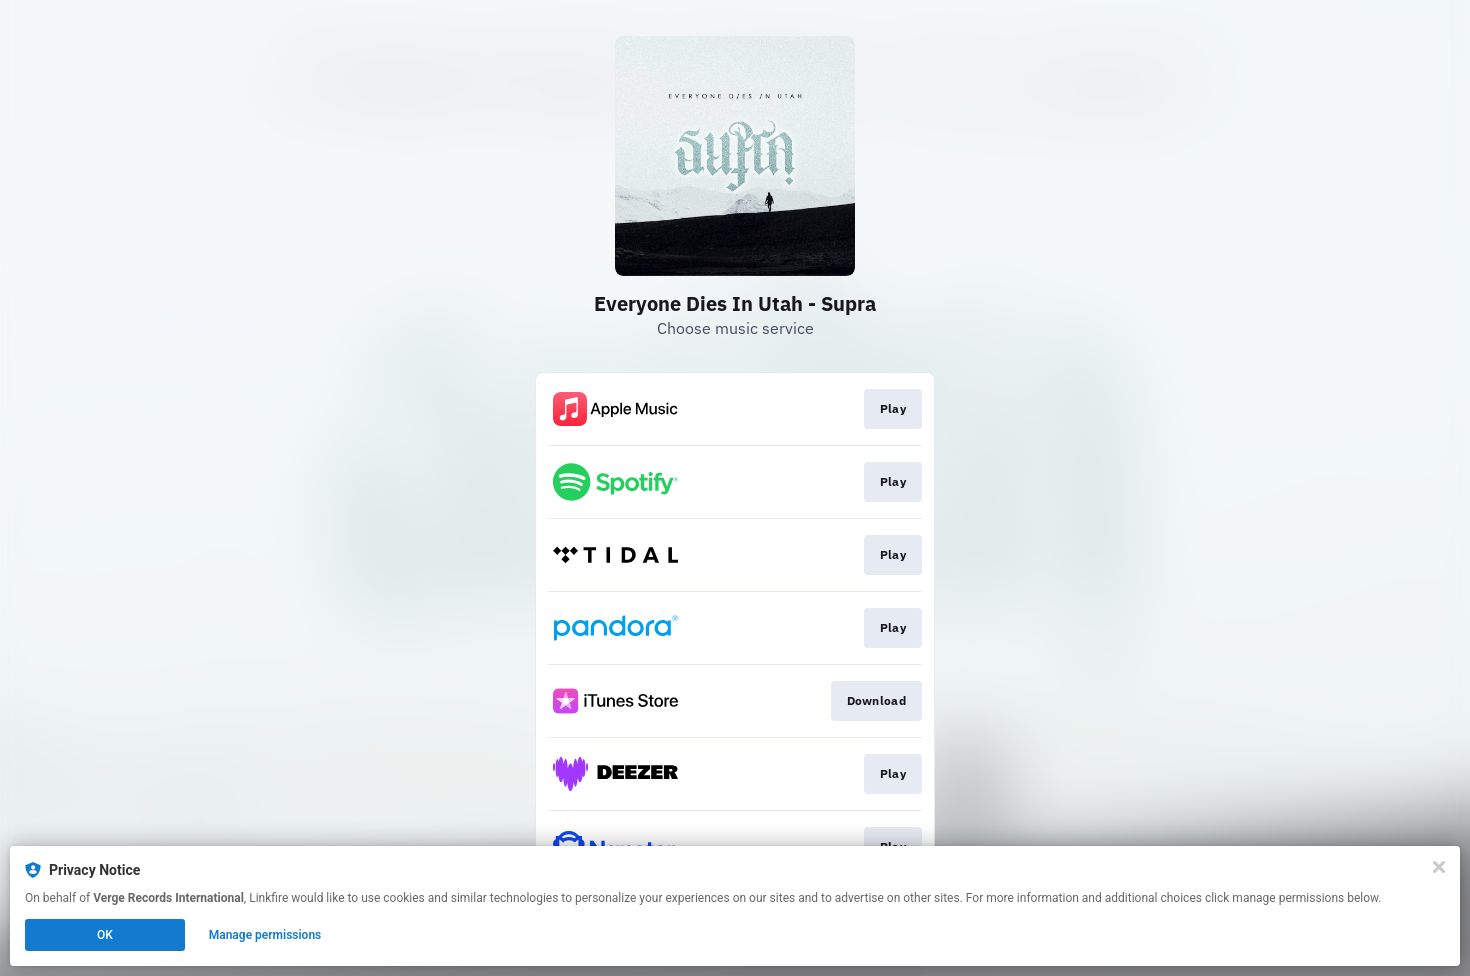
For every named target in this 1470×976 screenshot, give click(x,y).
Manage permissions (265, 935)
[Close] (1439, 867)
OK (105, 935)
